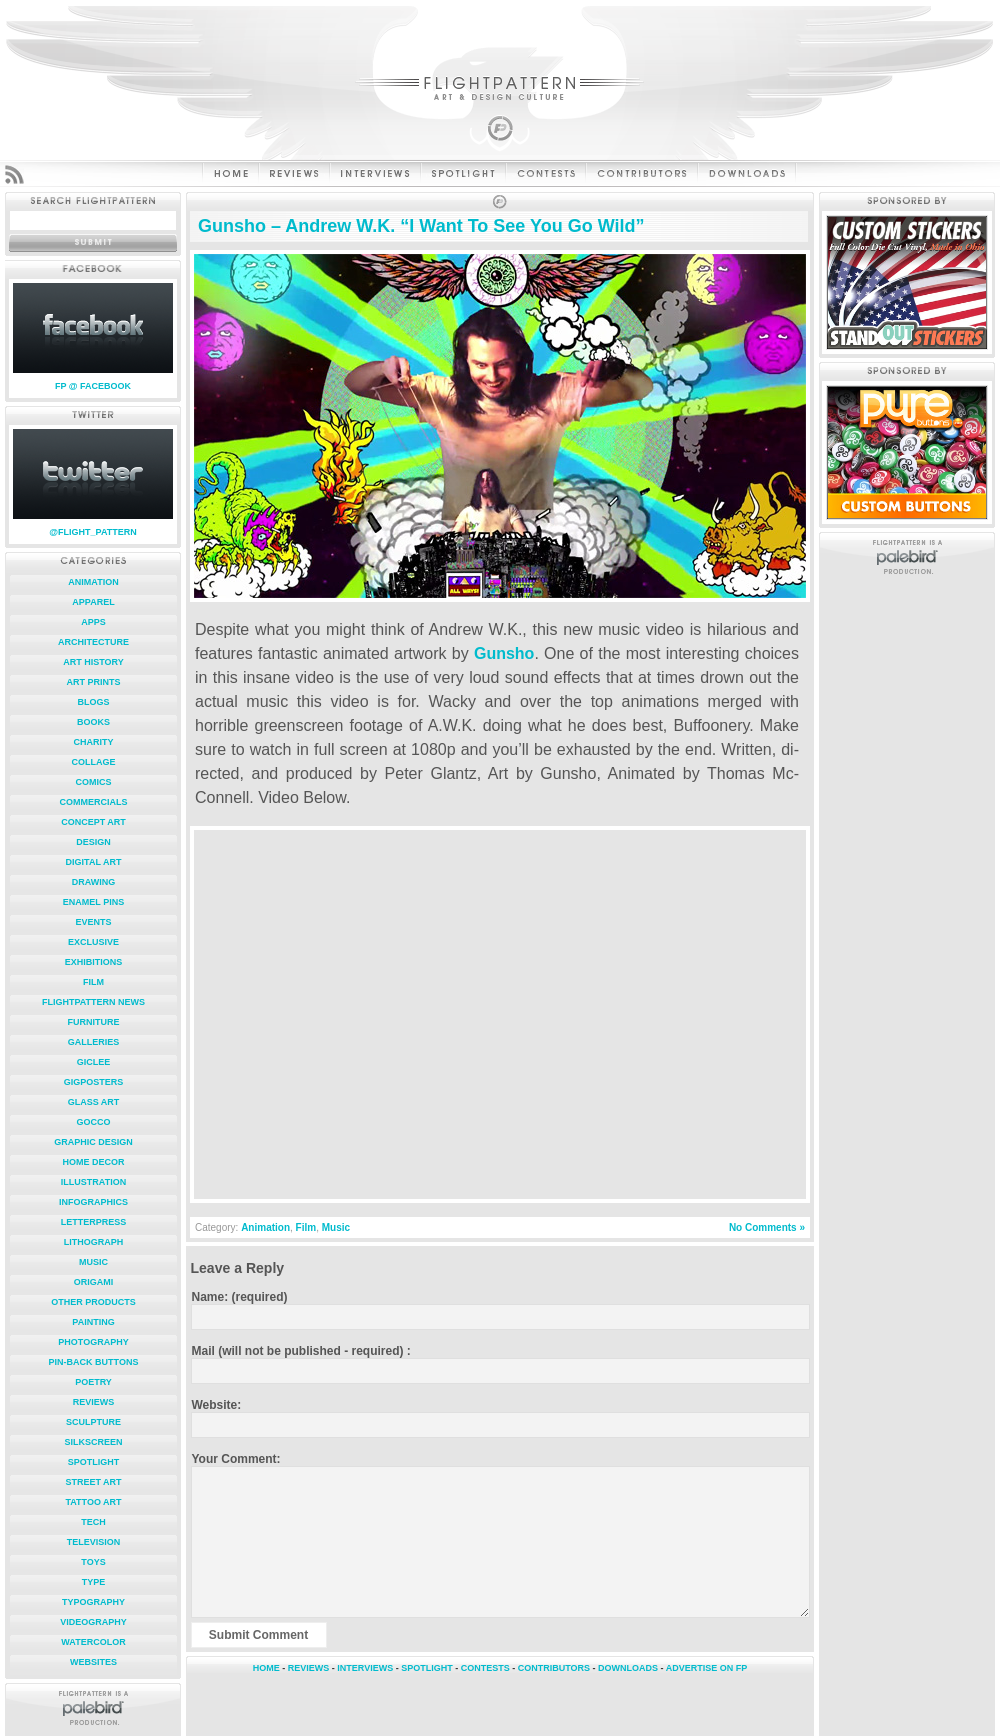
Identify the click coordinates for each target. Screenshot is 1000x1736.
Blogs (93, 702)
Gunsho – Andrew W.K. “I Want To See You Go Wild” (421, 226)
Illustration (93, 1182)
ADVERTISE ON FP (707, 1668)
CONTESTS (485, 1668)
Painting (93, 1322)
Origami (94, 1282)
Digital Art (94, 862)
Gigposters (94, 1082)
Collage (94, 762)
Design (93, 842)
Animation (93, 582)
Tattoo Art (93, 1502)
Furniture (94, 1022)
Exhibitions (94, 962)
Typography (93, 1602)
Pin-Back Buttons (94, 1362)
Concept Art (93, 822)
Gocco (93, 1122)
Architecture (93, 642)
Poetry (93, 1382)
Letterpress (94, 1222)
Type (94, 1582)
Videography (93, 1622)
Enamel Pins (93, 902)
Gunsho (504, 653)
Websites (93, 1662)
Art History (93, 662)
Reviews (94, 1402)
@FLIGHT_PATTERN (92, 532)
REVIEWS (309, 1668)
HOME (266, 1668)
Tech (93, 1522)
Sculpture (93, 1422)
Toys (93, 1562)
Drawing (94, 882)
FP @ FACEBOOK (93, 386)
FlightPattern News (93, 1002)
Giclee (94, 1062)
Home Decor (93, 1162)
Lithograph (94, 1242)
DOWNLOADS (628, 1668)
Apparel (93, 602)
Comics (94, 782)
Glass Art (94, 1102)
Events (93, 922)
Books (93, 722)
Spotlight (94, 1462)
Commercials (94, 802)
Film (93, 982)
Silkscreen (93, 1442)
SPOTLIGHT (427, 1668)
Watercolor (93, 1642)
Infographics (93, 1202)
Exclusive (93, 942)
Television (94, 1542)
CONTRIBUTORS (554, 1668)
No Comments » (767, 1227)
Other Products (93, 1302)
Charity (94, 742)
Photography (93, 1342)
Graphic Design (93, 1142)
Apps (93, 622)
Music (93, 1262)
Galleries (94, 1042)
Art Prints (94, 682)
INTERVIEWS (365, 1668)
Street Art (93, 1482)
